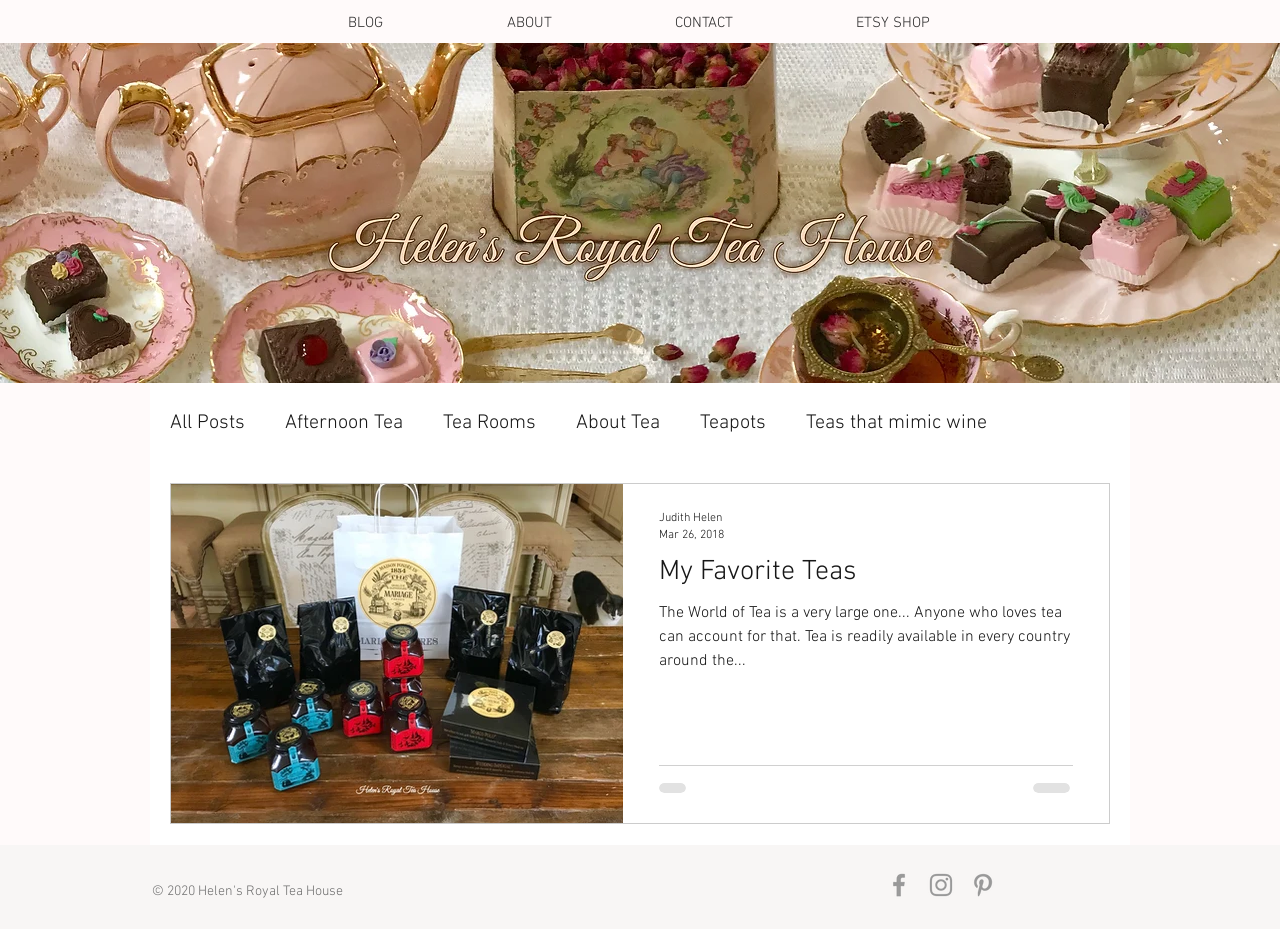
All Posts (207, 423)
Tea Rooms (489, 423)
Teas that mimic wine (896, 423)
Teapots (733, 423)
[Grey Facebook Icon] (899, 885)
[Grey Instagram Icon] (941, 885)
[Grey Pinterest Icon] (983, 885)
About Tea (618, 423)
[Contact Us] (638, 223)
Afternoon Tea (344, 423)
